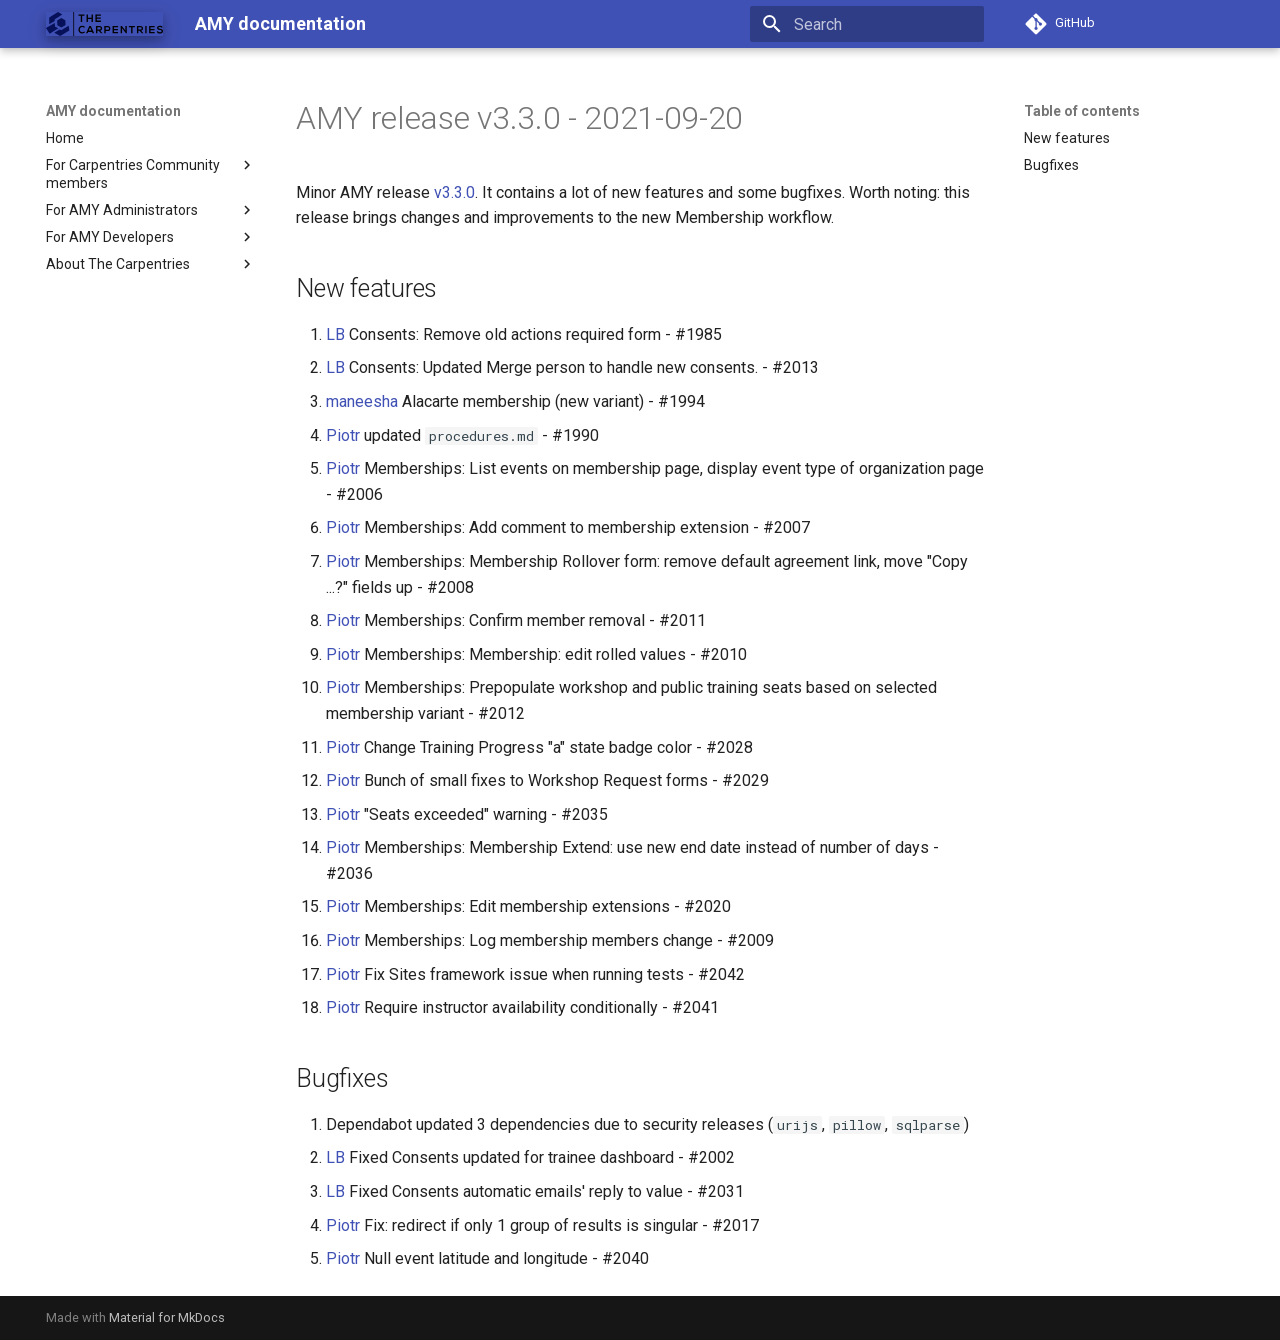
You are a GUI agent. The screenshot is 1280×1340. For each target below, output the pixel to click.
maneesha (362, 401)
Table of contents (1082, 111)
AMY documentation (113, 111)
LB (335, 334)
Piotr (343, 435)
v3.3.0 (454, 192)
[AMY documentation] (104, 24)
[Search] (867, 24)
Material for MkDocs (167, 1317)
